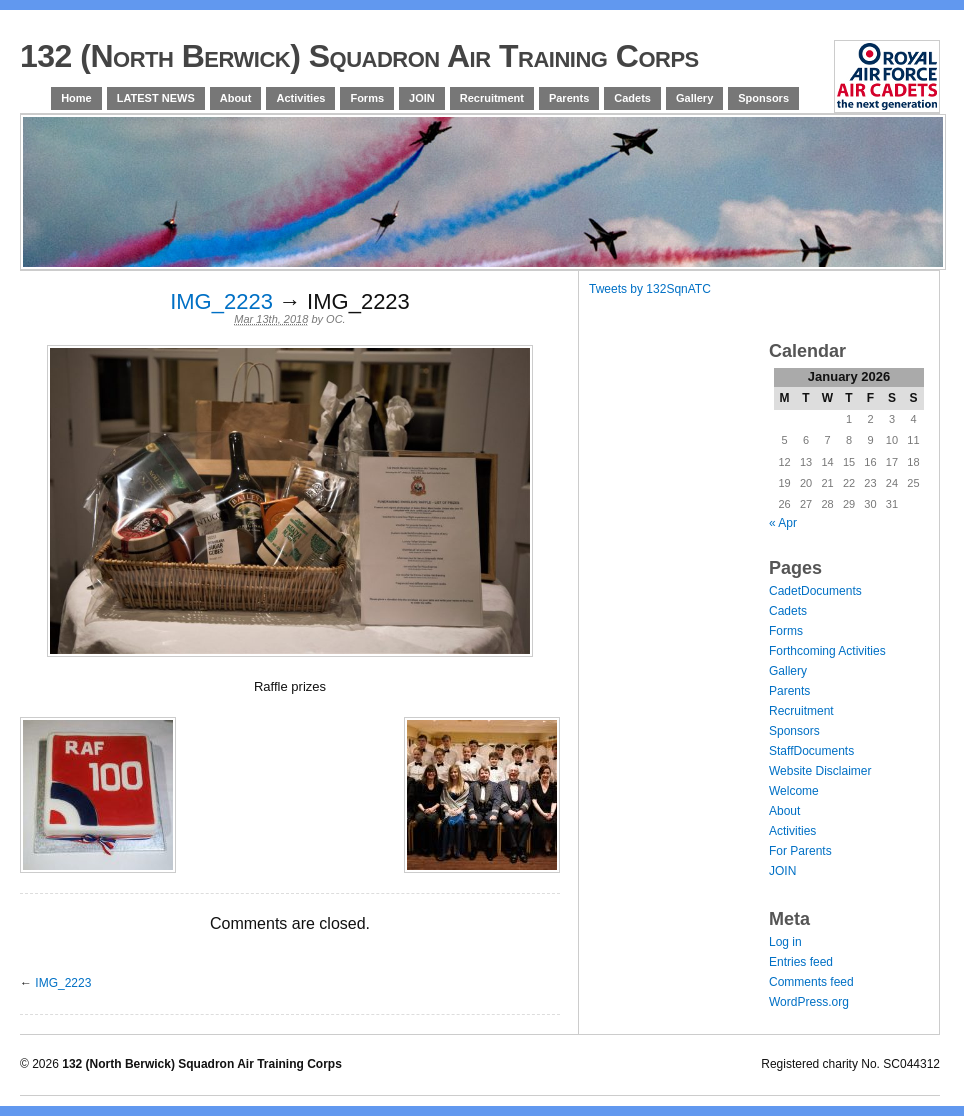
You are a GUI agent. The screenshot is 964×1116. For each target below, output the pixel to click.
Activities (300, 98)
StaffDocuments (811, 751)
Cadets (632, 98)
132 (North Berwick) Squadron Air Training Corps (359, 56)
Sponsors (763, 98)
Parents (569, 98)
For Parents (800, 851)
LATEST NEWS (156, 98)
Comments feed (811, 982)
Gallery (694, 98)
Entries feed (801, 962)
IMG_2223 (221, 301)
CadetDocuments (815, 591)
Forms (367, 98)
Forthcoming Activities (827, 651)
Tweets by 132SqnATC (650, 289)
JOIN (422, 98)
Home (76, 98)
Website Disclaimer (820, 771)
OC (334, 319)
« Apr (783, 523)
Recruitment (492, 98)
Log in (785, 942)
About (236, 98)
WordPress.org (809, 1002)
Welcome (794, 791)
